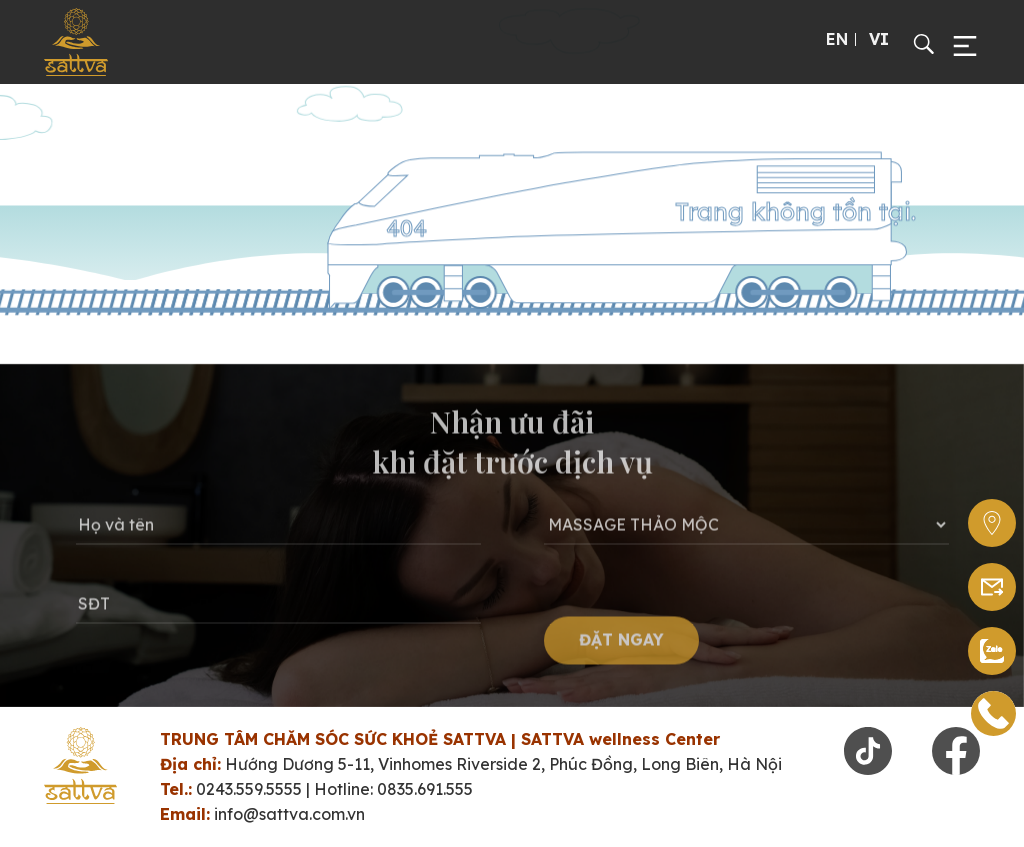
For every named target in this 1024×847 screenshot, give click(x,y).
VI (879, 39)
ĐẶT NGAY (621, 647)
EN (837, 39)
